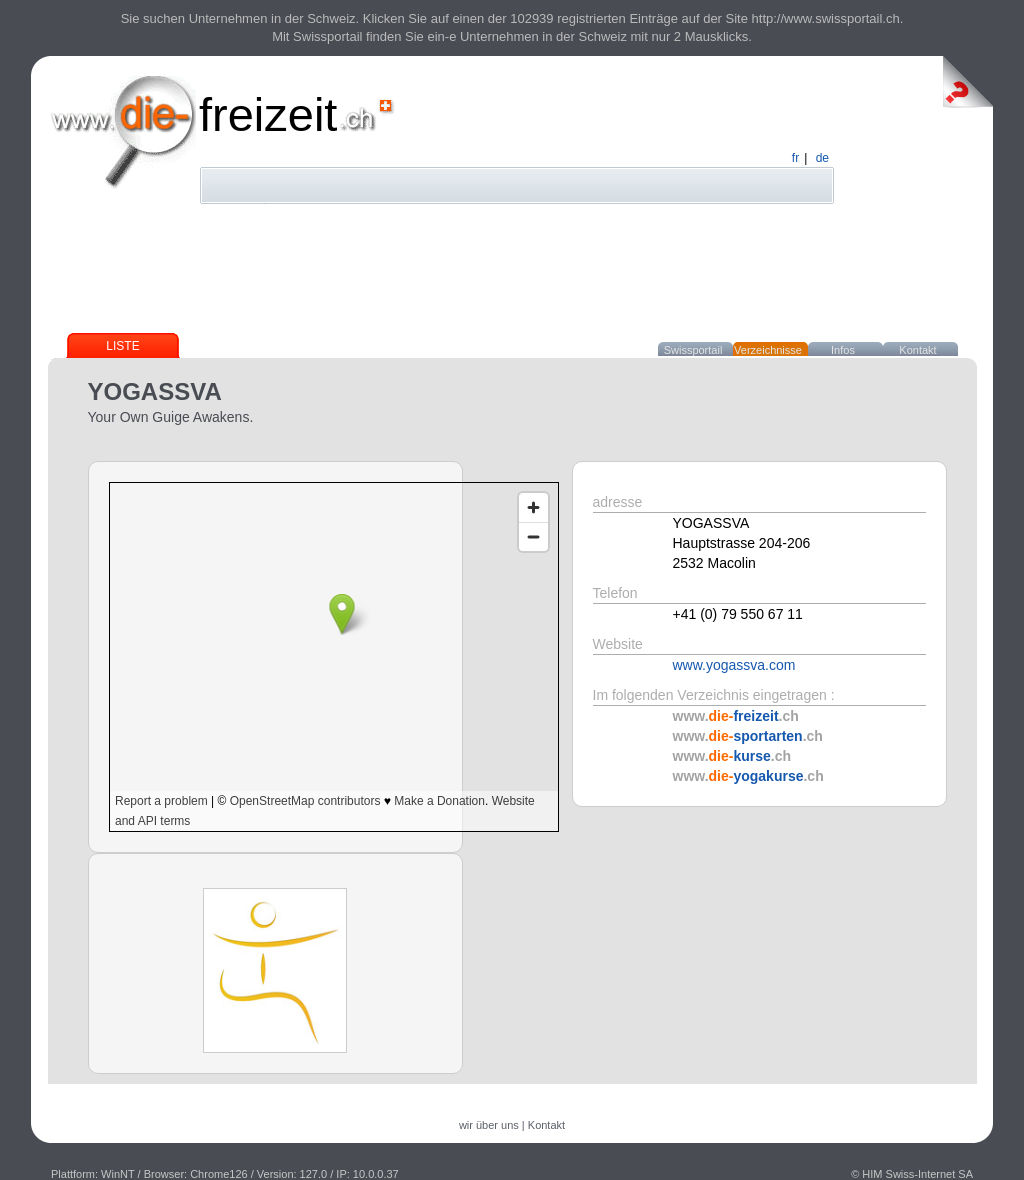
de (822, 158)
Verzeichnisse (768, 350)
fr (795, 158)
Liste (122, 346)
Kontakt (917, 350)
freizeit (268, 114)
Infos (843, 350)
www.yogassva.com (734, 665)
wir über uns (489, 1125)
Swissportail (693, 350)
